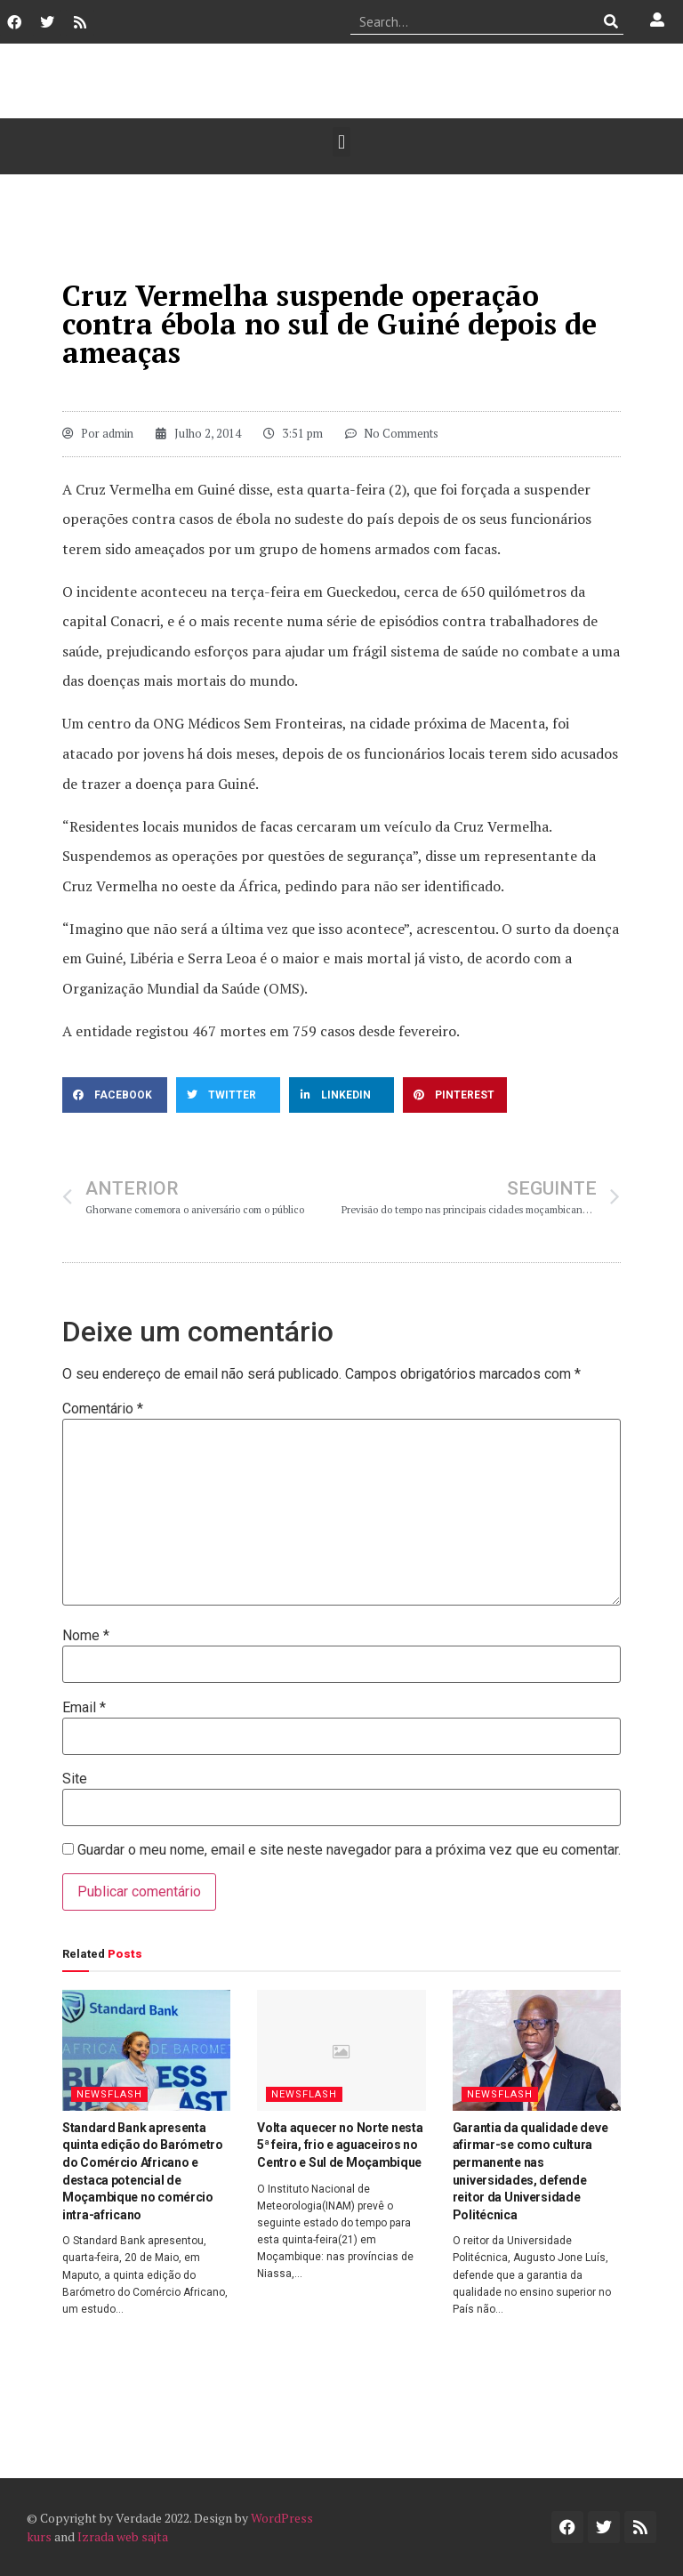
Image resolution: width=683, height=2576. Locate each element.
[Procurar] (610, 21)
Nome (85, 1636)
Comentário (102, 1409)
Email (84, 1708)
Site (74, 1779)
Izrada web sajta (122, 2536)
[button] (341, 142)
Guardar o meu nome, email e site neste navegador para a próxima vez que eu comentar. (349, 1850)
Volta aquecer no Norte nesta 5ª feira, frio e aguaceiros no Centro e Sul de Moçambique (339, 2145)
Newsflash (109, 2094)
